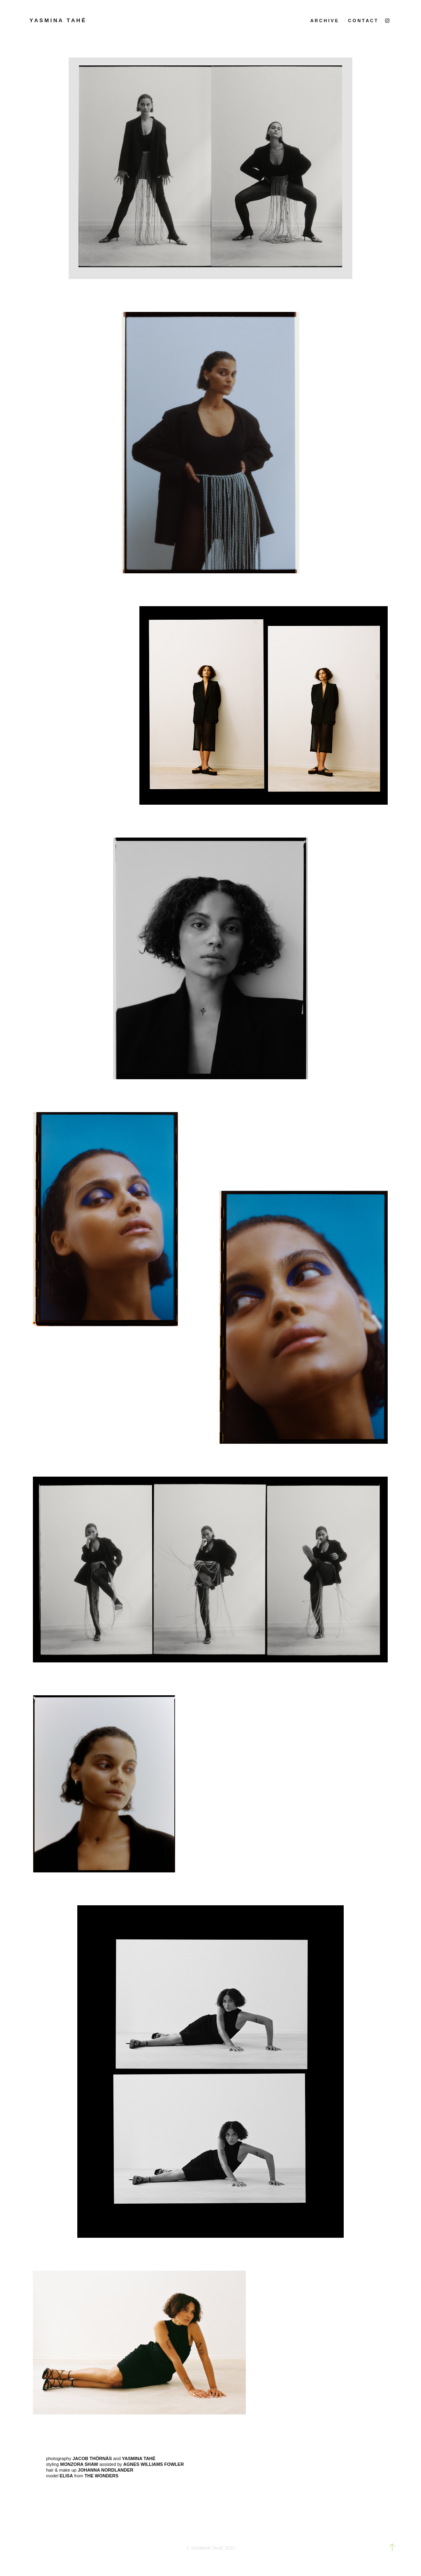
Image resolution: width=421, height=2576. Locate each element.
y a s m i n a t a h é (58, 20)
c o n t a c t (362, 20)
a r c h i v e (324, 20)
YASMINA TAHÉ (208, 2548)
